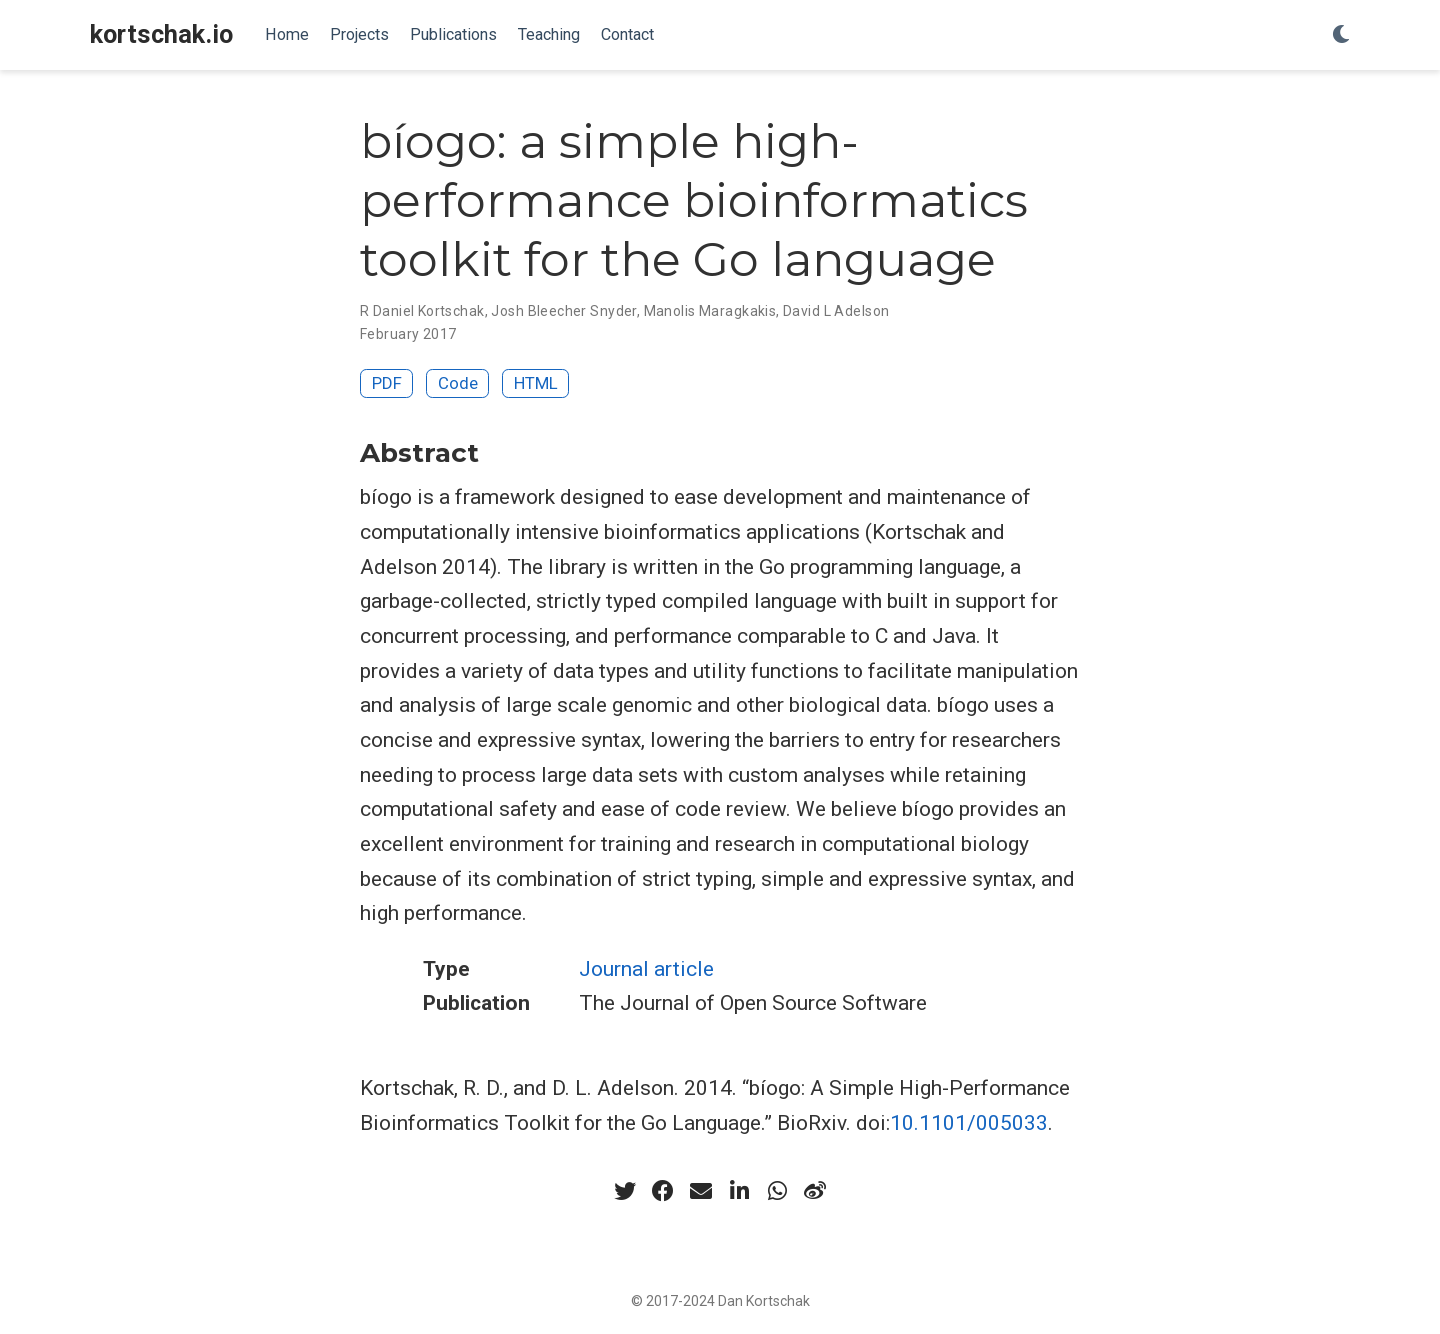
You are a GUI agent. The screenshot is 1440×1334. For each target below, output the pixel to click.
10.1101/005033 (969, 1123)
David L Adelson (836, 311)
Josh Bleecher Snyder (563, 311)
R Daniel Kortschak (422, 311)
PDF (387, 383)
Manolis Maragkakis (710, 311)
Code (458, 383)
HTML (536, 383)
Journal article (646, 969)
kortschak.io (161, 34)
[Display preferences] (1341, 35)
